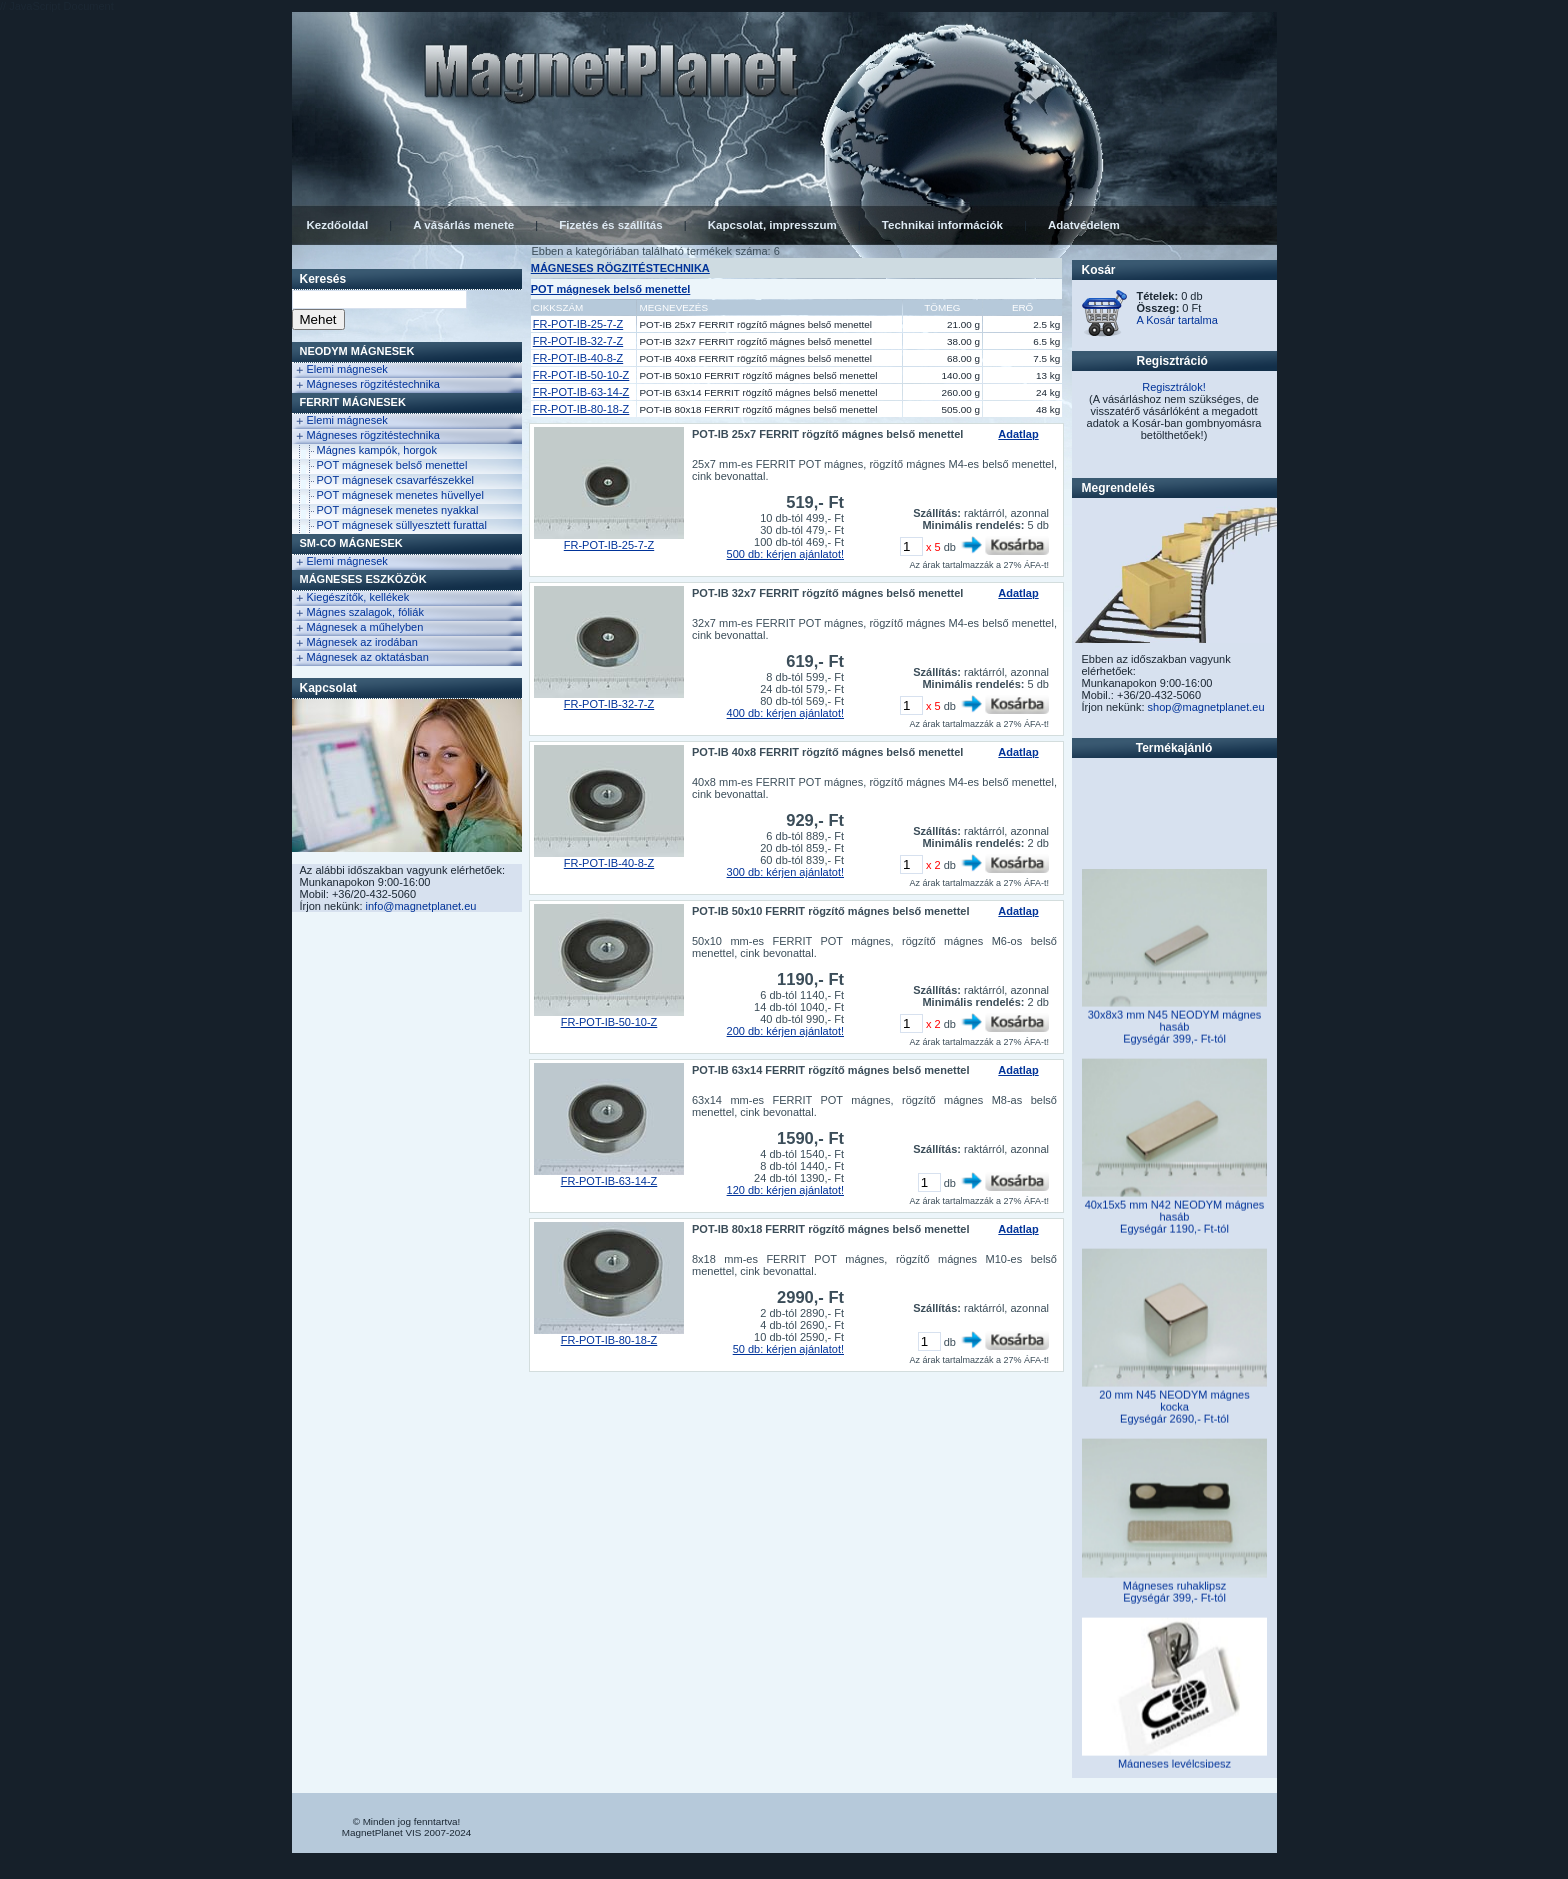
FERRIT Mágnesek (353, 402)
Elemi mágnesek (347, 369)
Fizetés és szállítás (610, 225)
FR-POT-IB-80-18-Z (581, 409)
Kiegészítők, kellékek (358, 597)
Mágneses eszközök (363, 579)
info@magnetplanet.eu (421, 906)
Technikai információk (942, 225)
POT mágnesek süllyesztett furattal (402, 525)
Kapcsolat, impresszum (772, 225)
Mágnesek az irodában (362, 642)
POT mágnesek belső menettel (392, 465)
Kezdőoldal (338, 225)
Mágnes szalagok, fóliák (365, 612)
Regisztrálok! (1174, 387)
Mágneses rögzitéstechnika (373, 384)
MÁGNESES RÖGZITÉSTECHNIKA (620, 268)
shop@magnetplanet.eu (1206, 707)
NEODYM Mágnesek (357, 351)
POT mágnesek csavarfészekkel (396, 480)
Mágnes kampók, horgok (377, 450)
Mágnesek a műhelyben (365, 627)
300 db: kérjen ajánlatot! (785, 872)
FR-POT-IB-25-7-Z (578, 324)
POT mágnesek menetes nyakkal (398, 510)
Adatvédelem (1084, 225)
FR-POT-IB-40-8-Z (578, 358)
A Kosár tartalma (1177, 320)
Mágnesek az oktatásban (368, 657)
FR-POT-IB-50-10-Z (581, 375)
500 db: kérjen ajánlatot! (785, 554)
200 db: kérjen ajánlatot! (785, 1031)
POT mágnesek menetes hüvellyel (400, 495)
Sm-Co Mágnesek (351, 543)
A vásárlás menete (463, 225)
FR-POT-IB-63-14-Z (581, 392)
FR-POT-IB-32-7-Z (578, 341)
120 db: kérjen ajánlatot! (785, 1190)
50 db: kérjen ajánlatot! (788, 1349)
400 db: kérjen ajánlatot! (785, 713)
